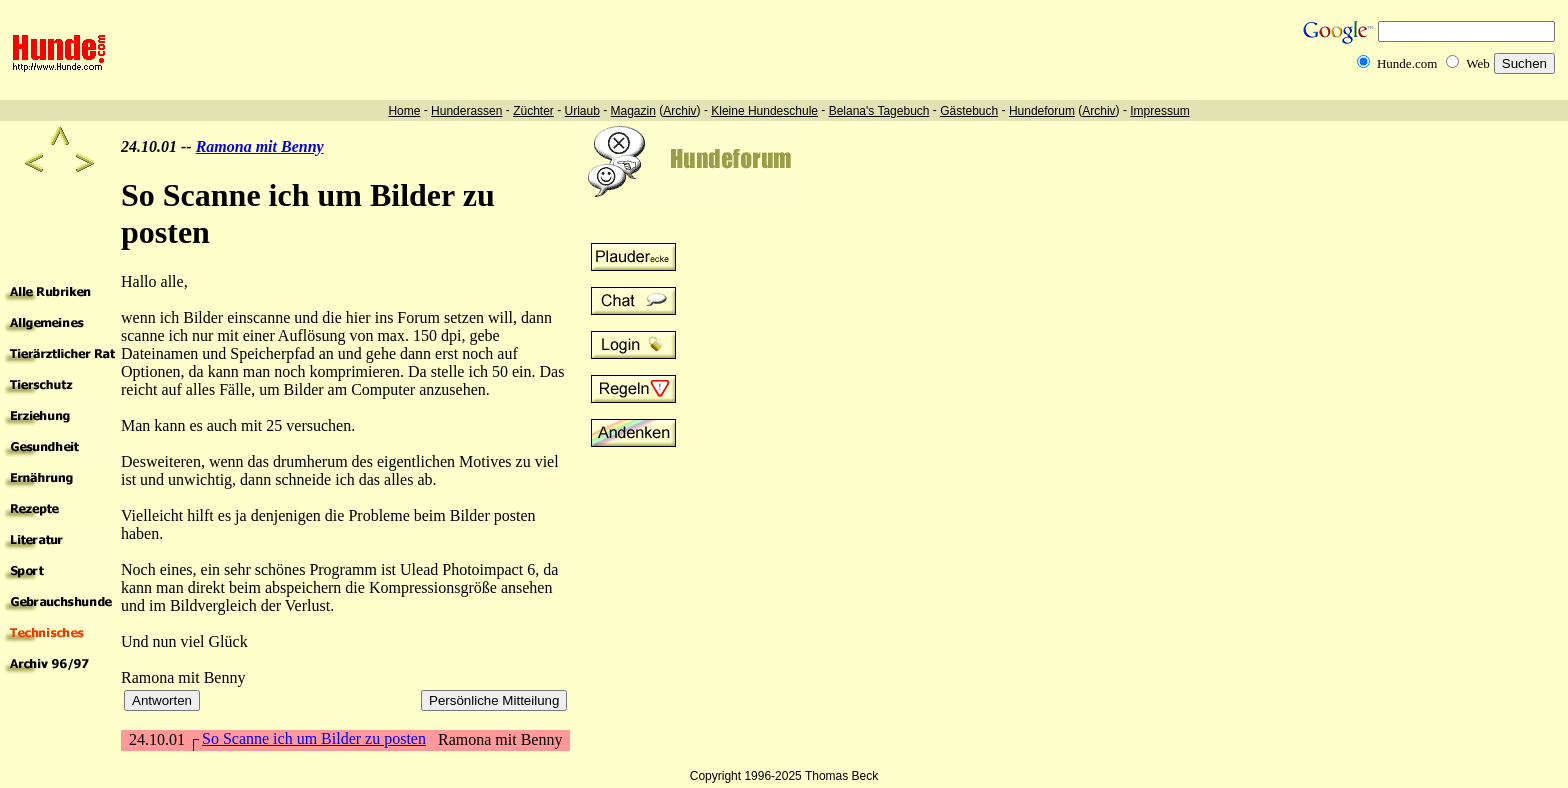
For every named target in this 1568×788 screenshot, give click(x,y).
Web (1478, 63)
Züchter (533, 111)
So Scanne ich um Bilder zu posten (314, 738)
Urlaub (581, 111)
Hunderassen (466, 111)
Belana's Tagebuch (879, 111)
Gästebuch (969, 111)
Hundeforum (1042, 111)
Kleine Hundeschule (764, 111)
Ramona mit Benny (260, 146)
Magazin (633, 111)
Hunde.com (1407, 63)
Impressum (1159, 111)
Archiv (679, 111)
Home (404, 111)
